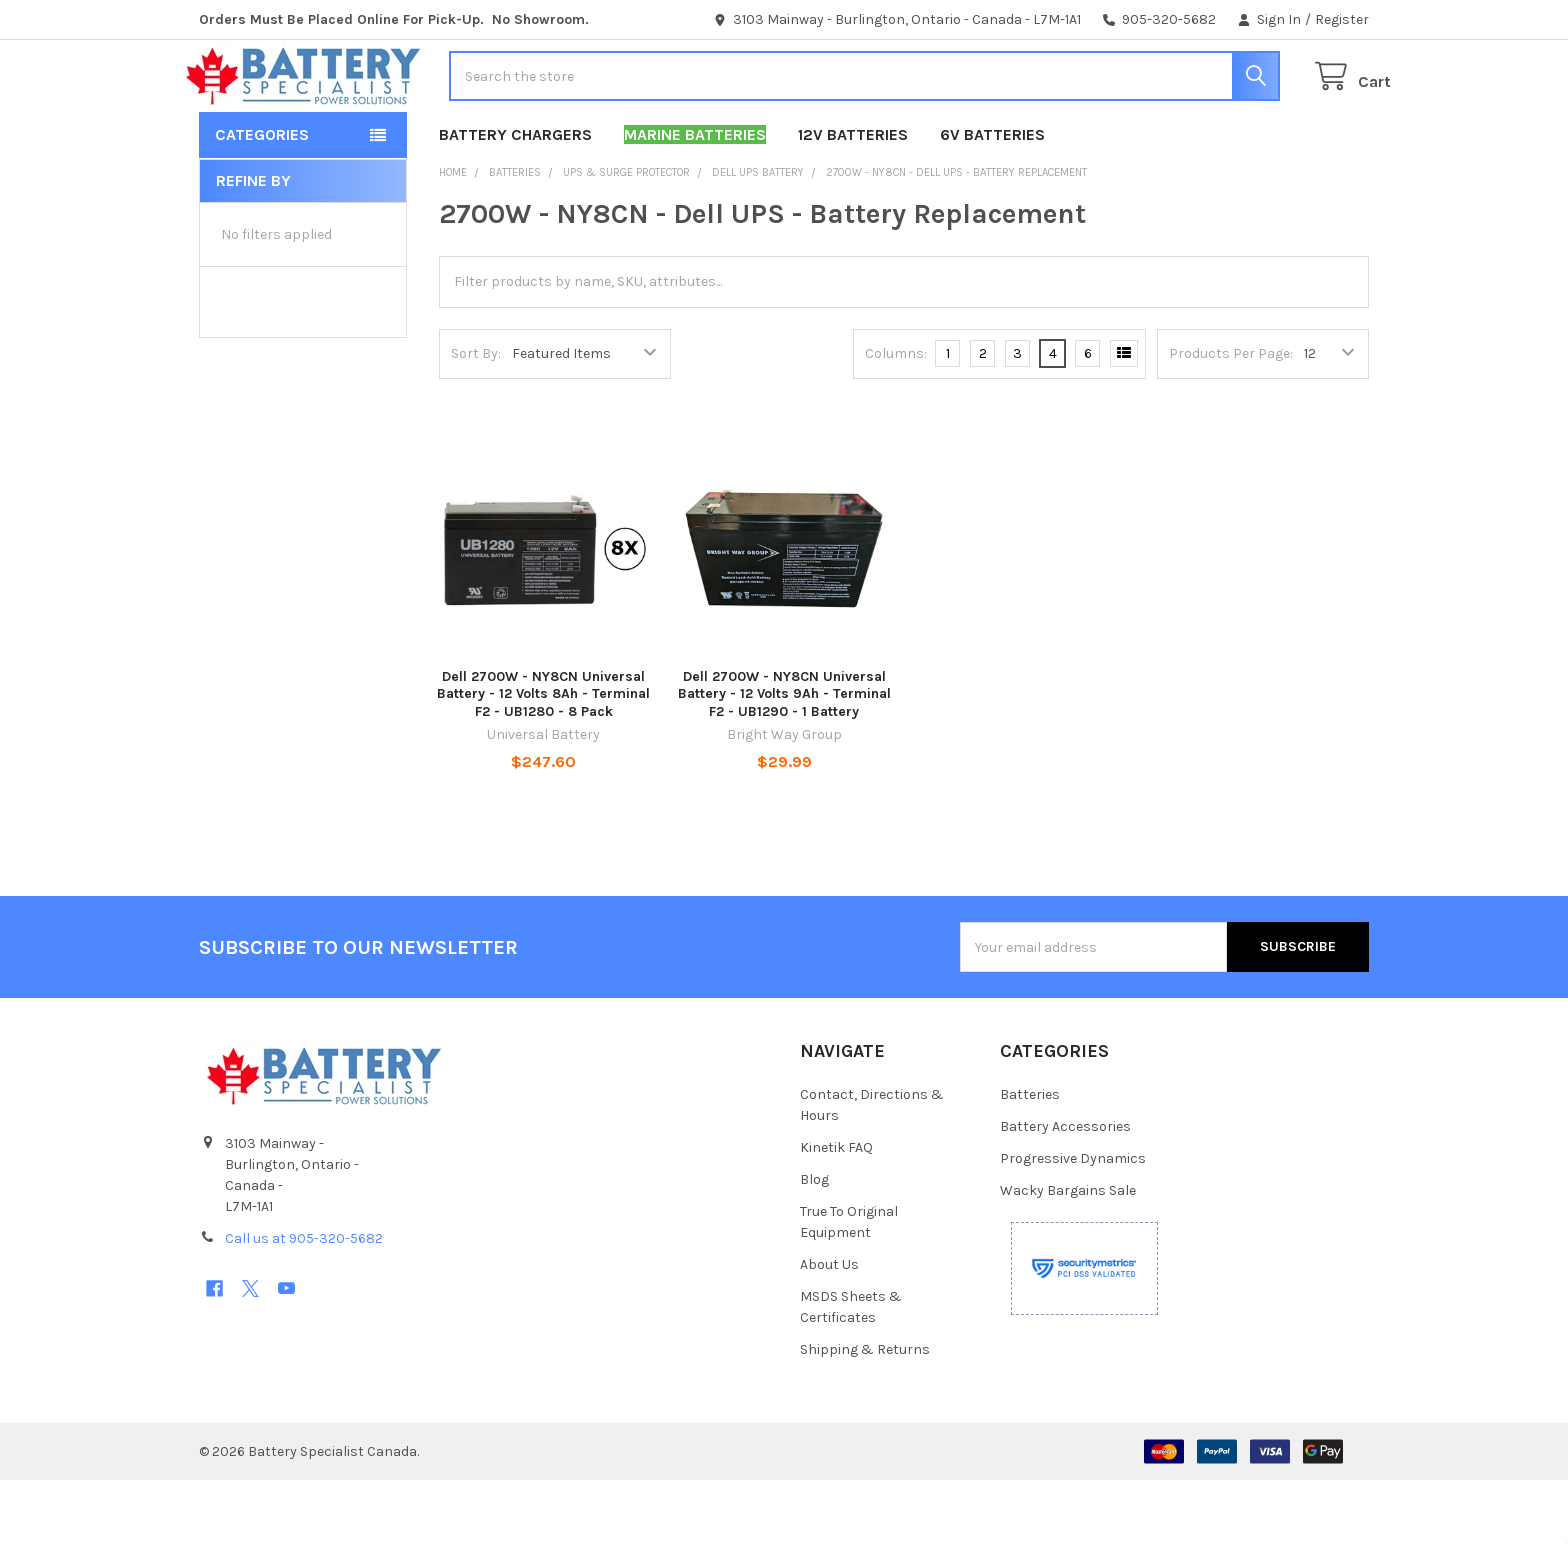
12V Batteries (853, 198)
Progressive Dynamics (1073, 1222)
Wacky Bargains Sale (1068, 1254)
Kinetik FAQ (836, 1211)
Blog (814, 1243)
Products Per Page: (1231, 417)
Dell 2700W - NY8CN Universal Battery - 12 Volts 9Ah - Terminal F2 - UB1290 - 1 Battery (784, 758)
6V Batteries (992, 198)
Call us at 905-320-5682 (304, 1302)
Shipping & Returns (865, 1413)
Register (1342, 19)
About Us (829, 1328)
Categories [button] (262, 198)
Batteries (1030, 1158)
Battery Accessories (1065, 1190)
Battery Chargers (515, 198)
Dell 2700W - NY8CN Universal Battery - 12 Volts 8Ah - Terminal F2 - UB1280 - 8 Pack (543, 758)
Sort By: (476, 417)
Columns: (896, 417)
